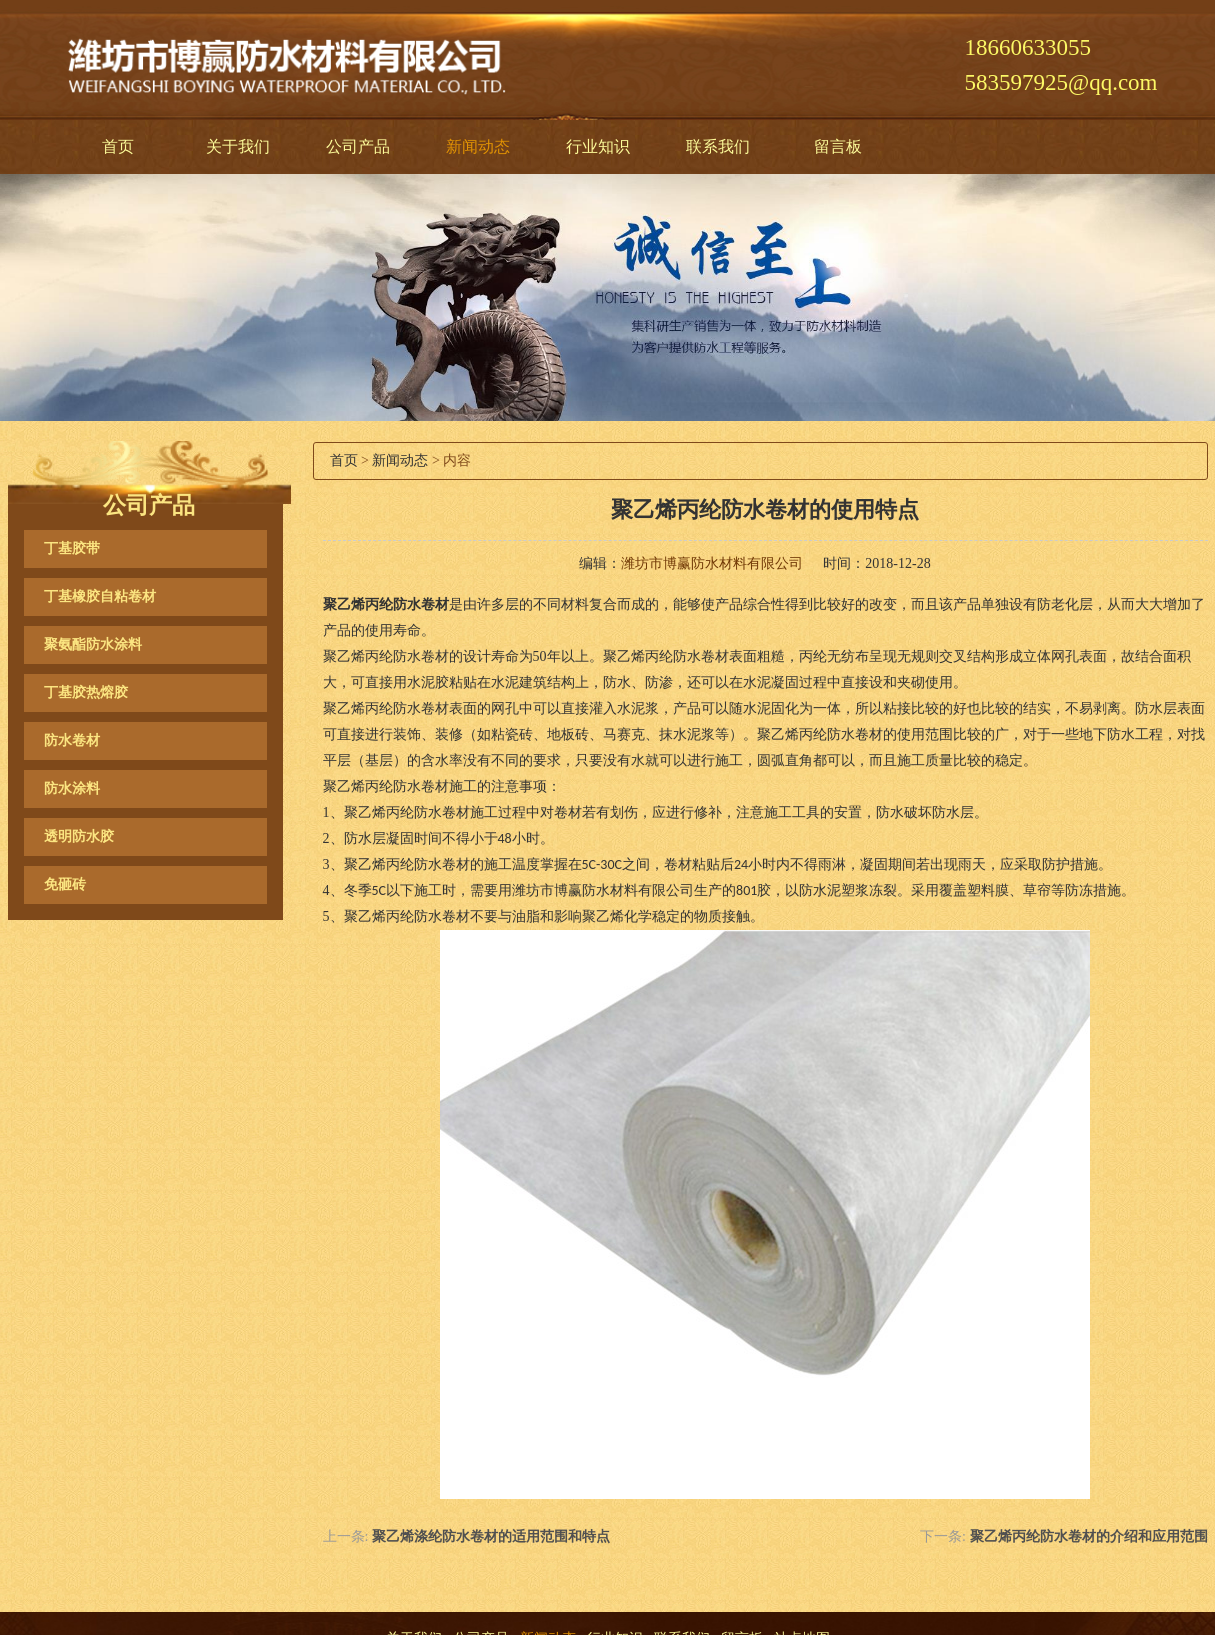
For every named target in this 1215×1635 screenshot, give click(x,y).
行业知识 (598, 146)
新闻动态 (478, 146)
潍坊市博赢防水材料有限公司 (712, 563)
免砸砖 (65, 884)
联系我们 (718, 146)
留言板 (838, 146)
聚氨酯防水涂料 (93, 644)
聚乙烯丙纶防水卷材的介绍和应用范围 (1089, 1536)
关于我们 (238, 146)
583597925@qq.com (1060, 82)
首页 (118, 146)
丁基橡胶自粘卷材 (100, 596)
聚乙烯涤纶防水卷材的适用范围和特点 (491, 1536)
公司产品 (358, 146)
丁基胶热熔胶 (86, 692)
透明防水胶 (79, 836)
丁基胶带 (72, 548)
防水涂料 (72, 788)
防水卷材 (72, 740)
